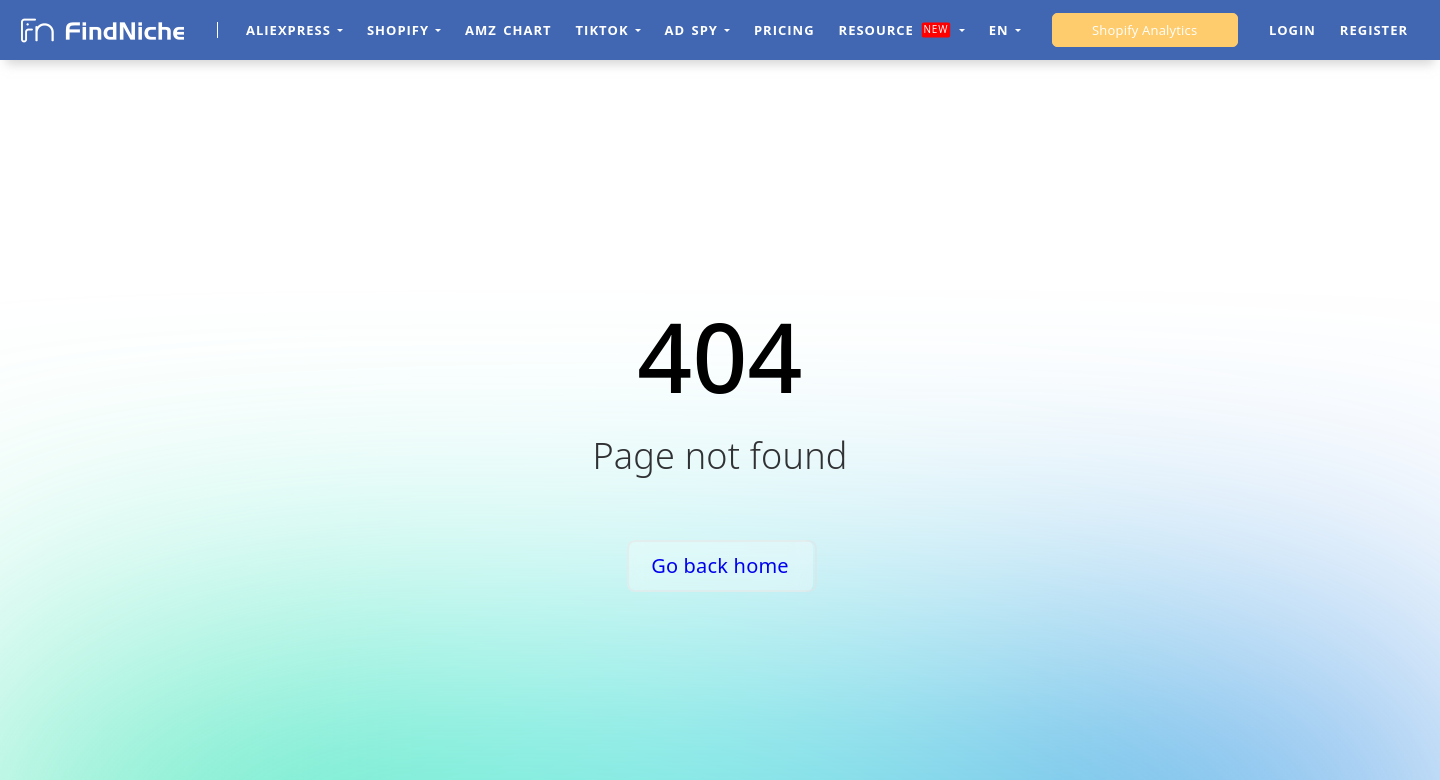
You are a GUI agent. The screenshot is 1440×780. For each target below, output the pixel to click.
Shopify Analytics (1144, 30)
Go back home (720, 565)
